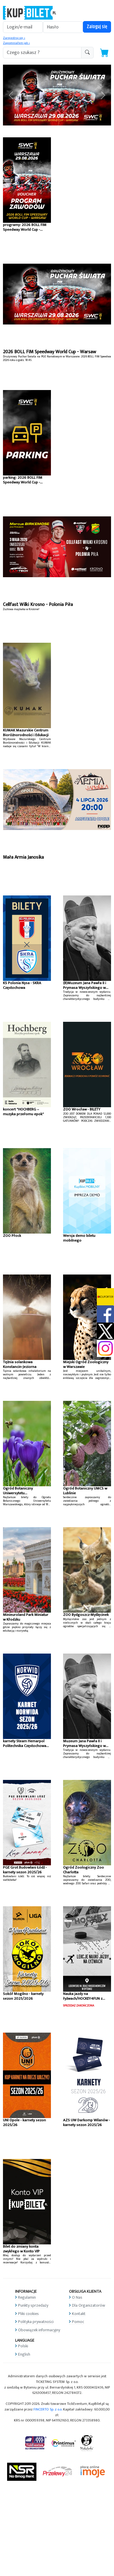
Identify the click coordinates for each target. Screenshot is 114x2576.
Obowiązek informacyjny (39, 2330)
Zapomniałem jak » (16, 43)
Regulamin (27, 2297)
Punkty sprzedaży (33, 2305)
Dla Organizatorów (88, 2305)
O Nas (77, 2297)
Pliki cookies (28, 2313)
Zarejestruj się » (14, 38)
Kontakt (79, 2313)
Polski (23, 2346)
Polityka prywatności (36, 2321)
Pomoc (78, 2321)
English (24, 2354)
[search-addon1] (42, 52)
